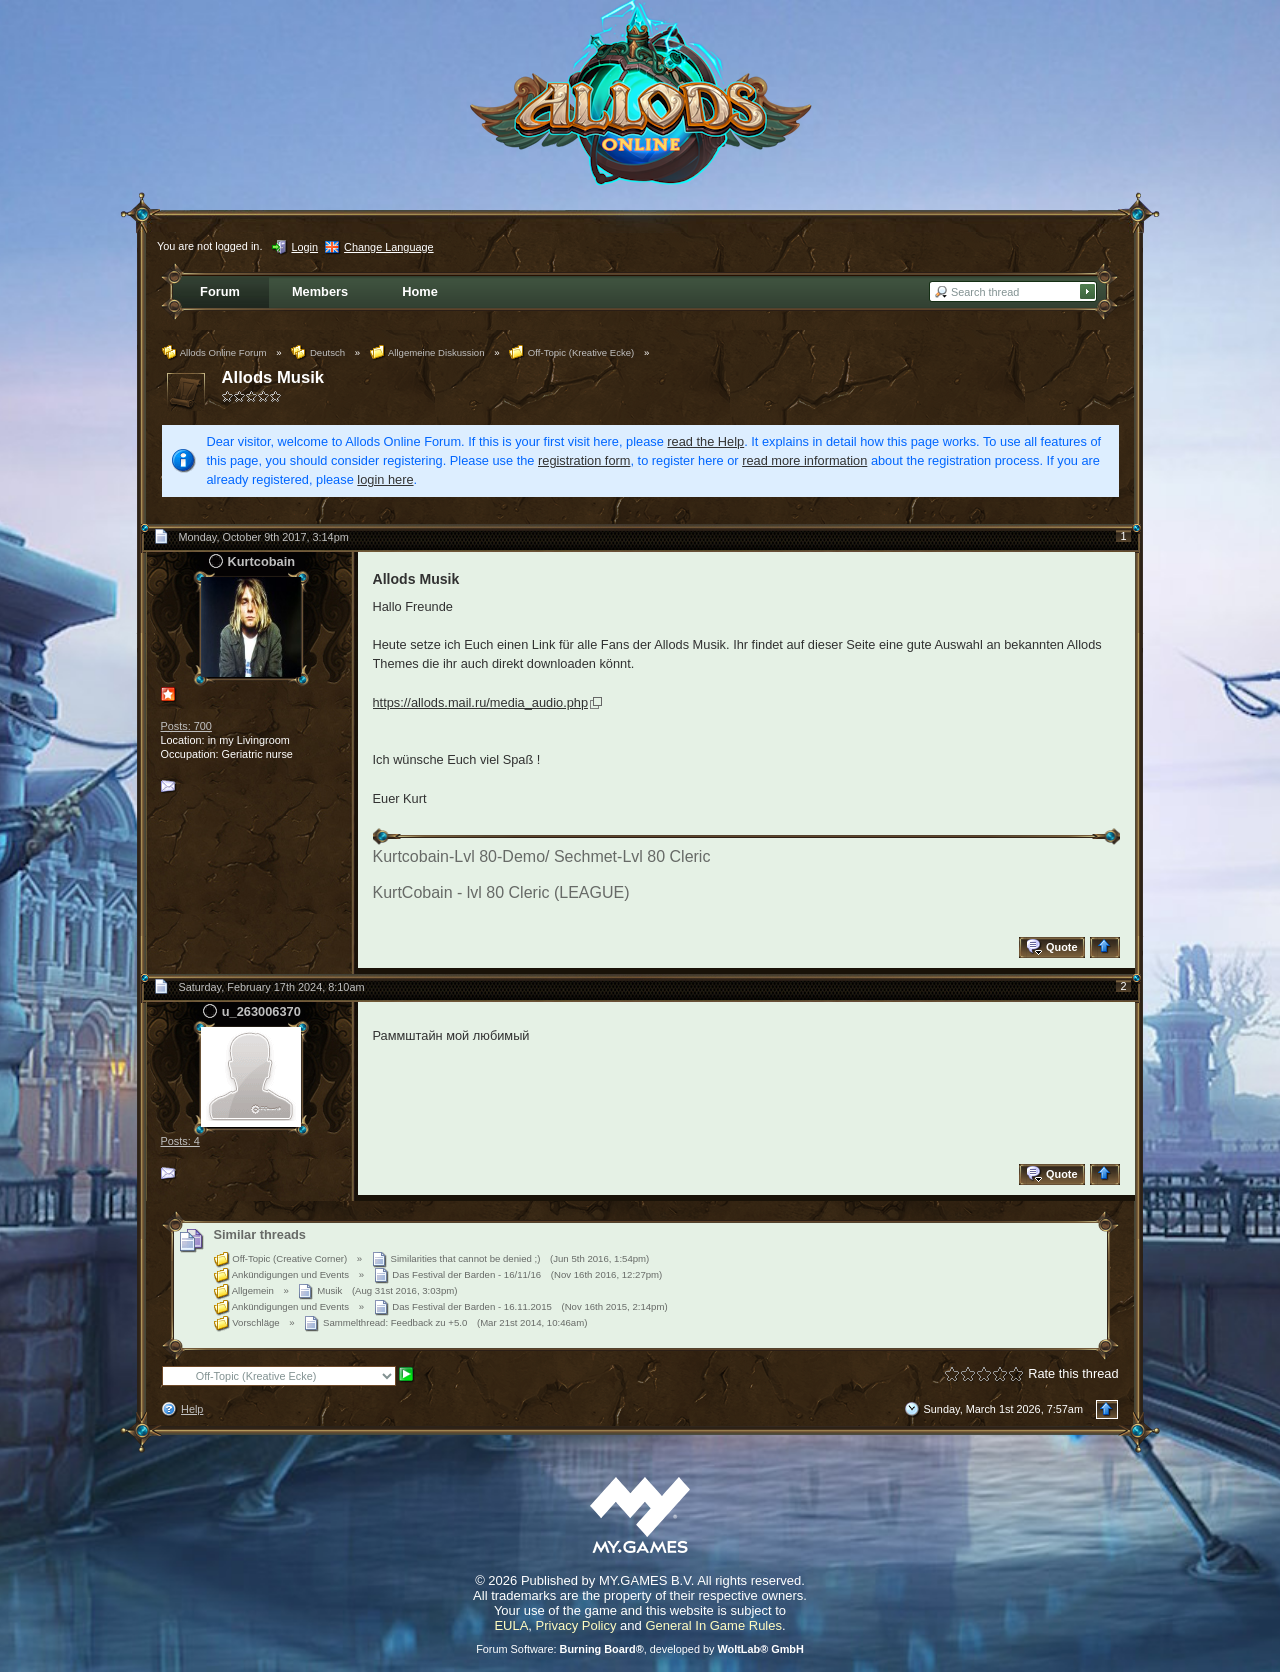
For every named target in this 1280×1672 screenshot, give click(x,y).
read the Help (705, 441)
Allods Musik (273, 377)
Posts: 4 (180, 1141)
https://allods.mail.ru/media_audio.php (481, 702)
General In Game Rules (713, 1625)
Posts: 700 (186, 726)
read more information (804, 460)
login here (385, 479)
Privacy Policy (576, 1625)
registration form (584, 460)
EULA (511, 1625)
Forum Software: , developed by (640, 1649)
